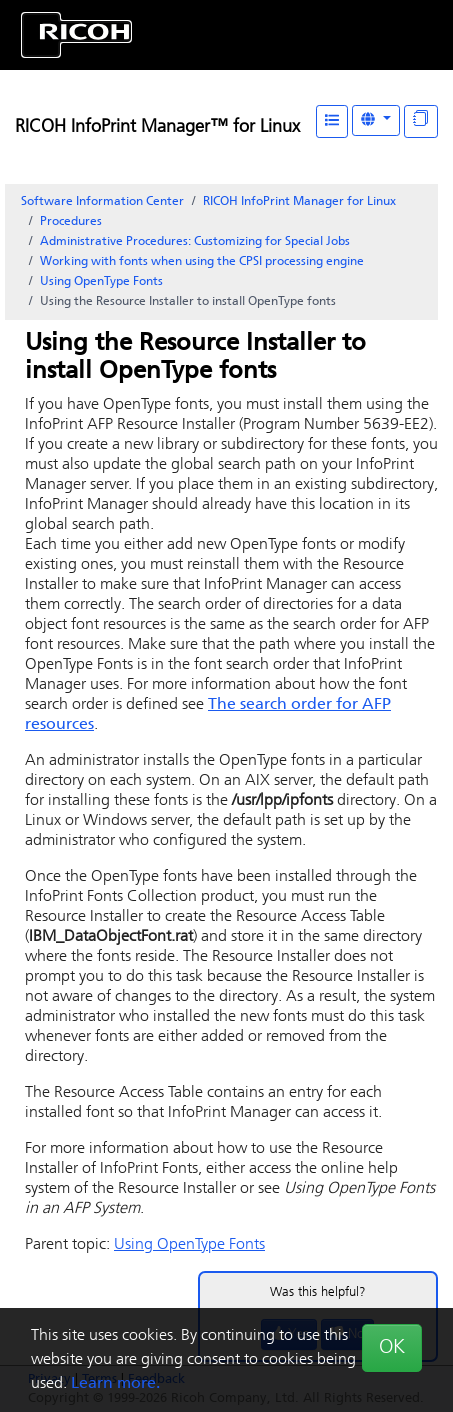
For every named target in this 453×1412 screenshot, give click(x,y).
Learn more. (115, 1384)
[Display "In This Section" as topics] (421, 121)
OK (392, 1348)
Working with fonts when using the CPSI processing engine (202, 262)
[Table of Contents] (332, 121)
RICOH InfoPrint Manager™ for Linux (157, 127)
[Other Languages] (376, 120)
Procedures (71, 222)
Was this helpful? (318, 1292)
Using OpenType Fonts (101, 282)
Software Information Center (102, 202)
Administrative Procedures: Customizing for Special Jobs (195, 242)
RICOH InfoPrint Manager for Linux (299, 202)
